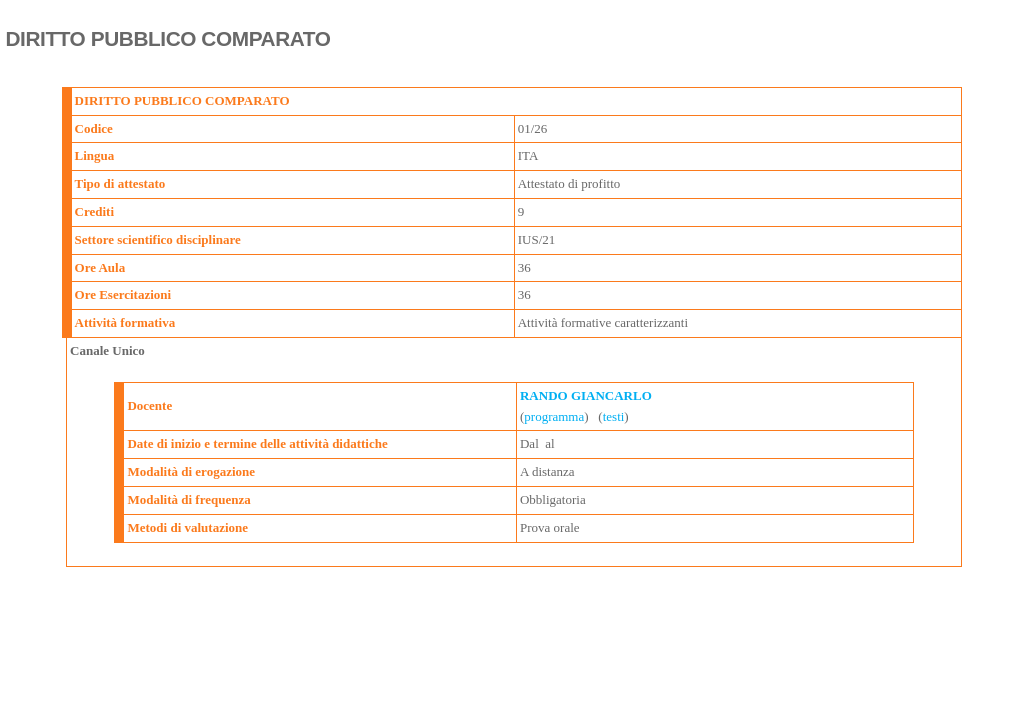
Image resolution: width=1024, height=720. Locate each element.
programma (554, 416)
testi (614, 416)
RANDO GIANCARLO (586, 395)
